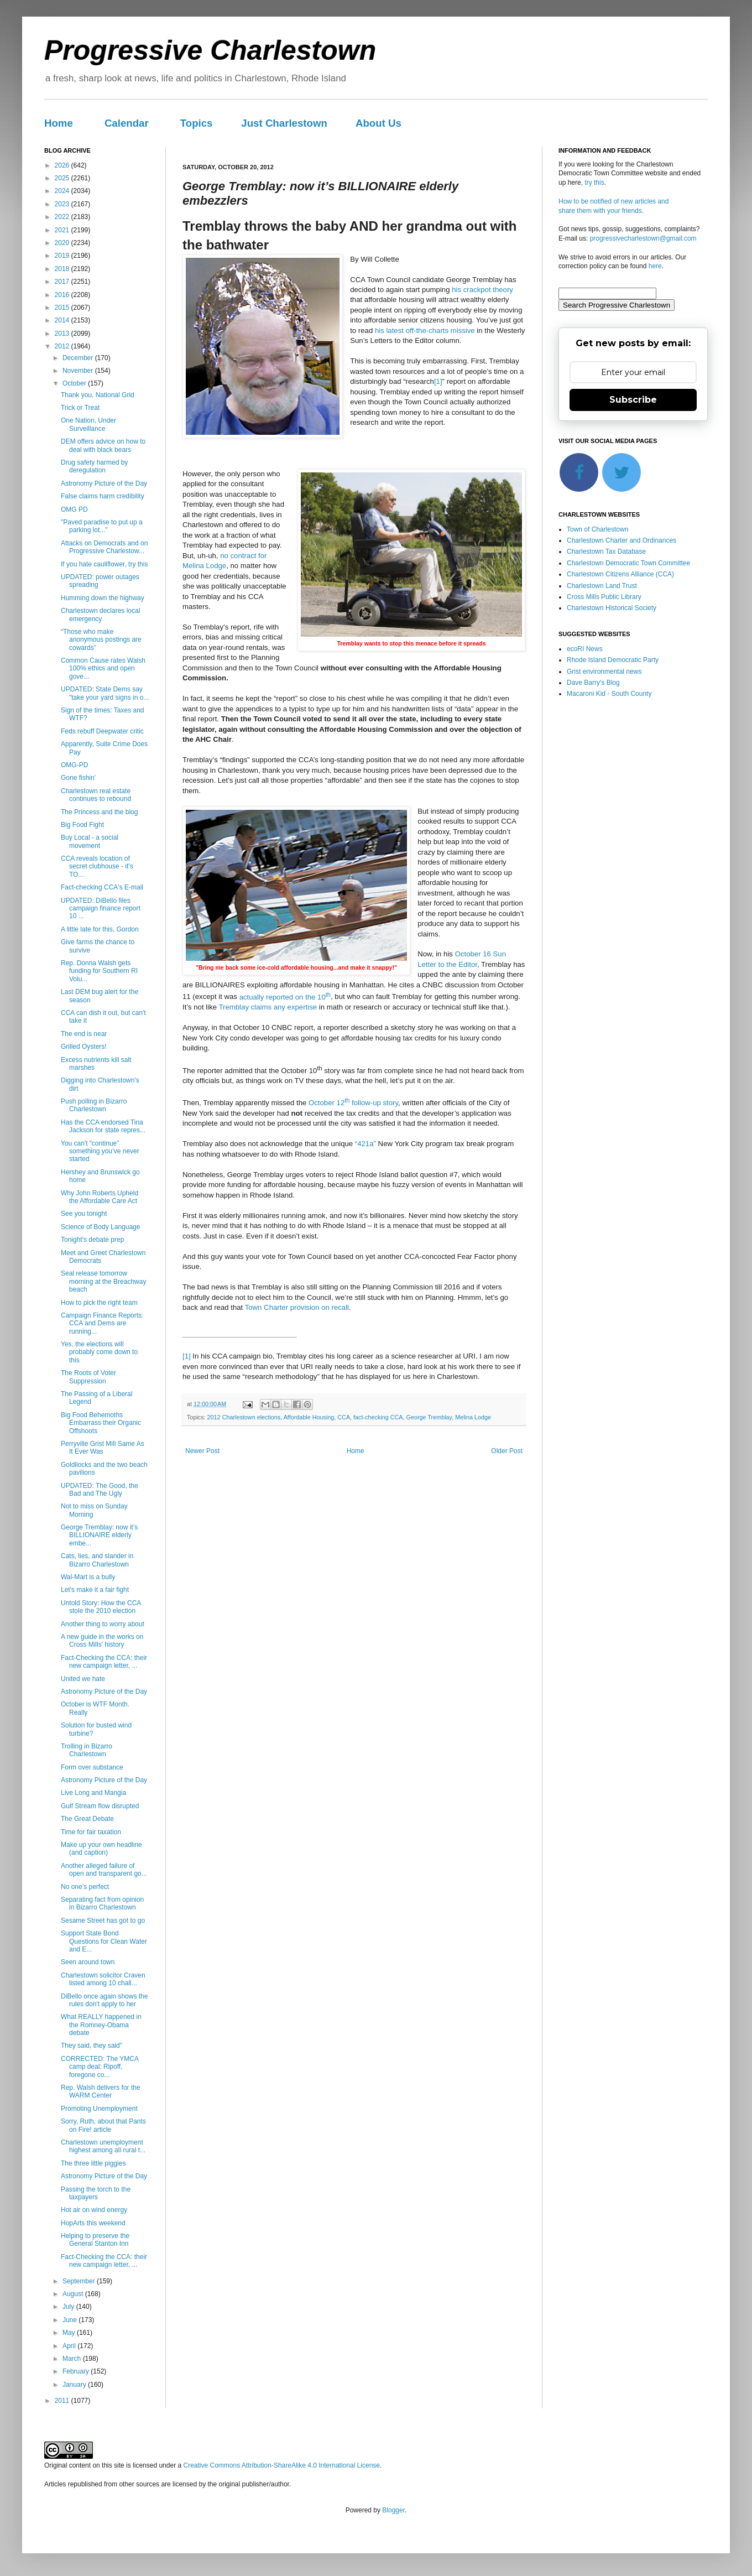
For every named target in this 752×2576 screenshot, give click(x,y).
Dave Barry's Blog (593, 682)
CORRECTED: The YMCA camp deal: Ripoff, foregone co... (99, 2067)
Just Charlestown (284, 123)
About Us (378, 123)
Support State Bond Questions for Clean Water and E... (104, 1941)
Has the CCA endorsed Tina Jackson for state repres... (103, 1126)
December (78, 358)
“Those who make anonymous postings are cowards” (101, 640)
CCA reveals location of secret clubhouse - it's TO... (97, 866)
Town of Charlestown (597, 529)
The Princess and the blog (99, 812)
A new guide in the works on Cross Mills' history (102, 1640)
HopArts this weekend (93, 2223)
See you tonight (84, 1213)
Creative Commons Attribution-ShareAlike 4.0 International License (281, 2465)
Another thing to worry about (102, 1624)
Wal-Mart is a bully (88, 1577)
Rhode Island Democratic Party (613, 660)
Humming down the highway (102, 598)
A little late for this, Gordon (100, 929)
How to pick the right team (99, 1303)
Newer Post (202, 1451)
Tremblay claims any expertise (268, 1007)
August (73, 2294)
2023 (63, 204)
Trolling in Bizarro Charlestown (86, 1750)
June (70, 2320)
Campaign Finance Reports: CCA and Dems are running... (102, 1323)
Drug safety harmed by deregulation (94, 466)
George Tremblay (429, 1417)
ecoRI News (585, 649)
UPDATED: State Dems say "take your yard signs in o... (105, 693)
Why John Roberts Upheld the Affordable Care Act (99, 1197)
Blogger (393, 2510)
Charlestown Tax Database (606, 551)
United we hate (83, 1679)
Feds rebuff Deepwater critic (102, 731)
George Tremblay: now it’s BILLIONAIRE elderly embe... (99, 1535)
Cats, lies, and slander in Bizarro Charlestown (97, 1560)
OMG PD (74, 509)
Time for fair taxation (91, 1832)
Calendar (127, 123)
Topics (196, 123)
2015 (63, 307)
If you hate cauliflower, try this (104, 564)
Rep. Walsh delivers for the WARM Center (100, 2091)
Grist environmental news (604, 671)
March (72, 2358)
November (78, 370)
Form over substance (92, 1767)
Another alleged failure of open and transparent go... (104, 1869)
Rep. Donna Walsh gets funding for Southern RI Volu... (99, 971)
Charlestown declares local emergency (100, 614)
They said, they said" (91, 2045)
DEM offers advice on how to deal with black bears (103, 445)
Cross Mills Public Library (604, 597)
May (69, 2332)
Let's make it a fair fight (95, 1590)
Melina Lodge (473, 1417)
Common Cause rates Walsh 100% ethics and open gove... (103, 668)
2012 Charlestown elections (244, 1417)
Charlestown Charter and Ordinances (621, 540)
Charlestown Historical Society (611, 608)
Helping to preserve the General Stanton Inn (95, 2239)
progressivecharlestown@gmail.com (643, 238)
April (69, 2346)
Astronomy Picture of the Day (104, 483)
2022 (63, 217)
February (76, 2371)
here (655, 266)
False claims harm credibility (102, 496)
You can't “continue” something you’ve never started (100, 1151)
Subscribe (633, 399)
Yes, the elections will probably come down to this (99, 1352)
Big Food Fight (82, 825)
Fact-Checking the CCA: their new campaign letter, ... (104, 1661)
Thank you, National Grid (97, 395)
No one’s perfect (85, 1887)
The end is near (84, 1034)
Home (58, 123)
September (79, 2281)
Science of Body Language (100, 1227)
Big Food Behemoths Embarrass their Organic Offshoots (101, 1423)
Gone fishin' (78, 778)
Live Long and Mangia (93, 1793)
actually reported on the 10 (285, 997)
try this (594, 182)
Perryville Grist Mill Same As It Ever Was (102, 1447)
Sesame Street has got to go (103, 1920)
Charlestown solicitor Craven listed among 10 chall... (103, 1979)
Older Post (507, 1451)
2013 (63, 333)
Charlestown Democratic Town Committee (628, 563)
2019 (63, 255)
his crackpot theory (482, 289)
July (69, 2306)
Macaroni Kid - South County (609, 694)
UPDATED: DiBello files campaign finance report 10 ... (100, 908)
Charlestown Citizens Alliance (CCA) (620, 574)
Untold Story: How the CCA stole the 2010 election (101, 1607)
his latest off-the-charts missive (425, 330)
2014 (63, 320)
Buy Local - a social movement (89, 841)
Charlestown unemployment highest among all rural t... (103, 2146)
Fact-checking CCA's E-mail (102, 887)
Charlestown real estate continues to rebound (96, 795)
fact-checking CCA (378, 1417)
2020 (63, 243)
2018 (63, 269)
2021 (63, 230)
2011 (63, 2401)
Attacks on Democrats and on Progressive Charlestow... (104, 547)
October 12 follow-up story (353, 1103)
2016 (63, 295)
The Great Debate (87, 1819)
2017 (63, 281)
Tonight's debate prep (92, 1239)
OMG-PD (74, 765)
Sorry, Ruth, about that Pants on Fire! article (103, 2125)
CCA (343, 1417)
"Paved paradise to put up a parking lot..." (102, 526)
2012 (63, 346)
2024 (63, 191)
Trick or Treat (80, 408)
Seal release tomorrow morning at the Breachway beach (103, 1281)
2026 (63, 165)
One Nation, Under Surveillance (88, 424)
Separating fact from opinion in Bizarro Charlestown (102, 1903)
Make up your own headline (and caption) (101, 1848)
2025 (63, 178)
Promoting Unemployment (99, 2108)
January (75, 2384)
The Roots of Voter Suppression (88, 1377)
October (75, 383)
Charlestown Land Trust (602, 586)
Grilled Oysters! (84, 1046)
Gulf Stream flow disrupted (100, 1806)
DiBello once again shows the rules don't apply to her (104, 2000)
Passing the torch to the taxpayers (95, 2193)
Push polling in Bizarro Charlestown (94, 1105)
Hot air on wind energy (94, 2210)
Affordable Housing (309, 1417)
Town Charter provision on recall (297, 1307)
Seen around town (87, 1962)
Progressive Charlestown (210, 50)
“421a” (365, 1143)
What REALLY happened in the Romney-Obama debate (101, 2025)
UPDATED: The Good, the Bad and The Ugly (99, 1489)
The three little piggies (93, 2163)
